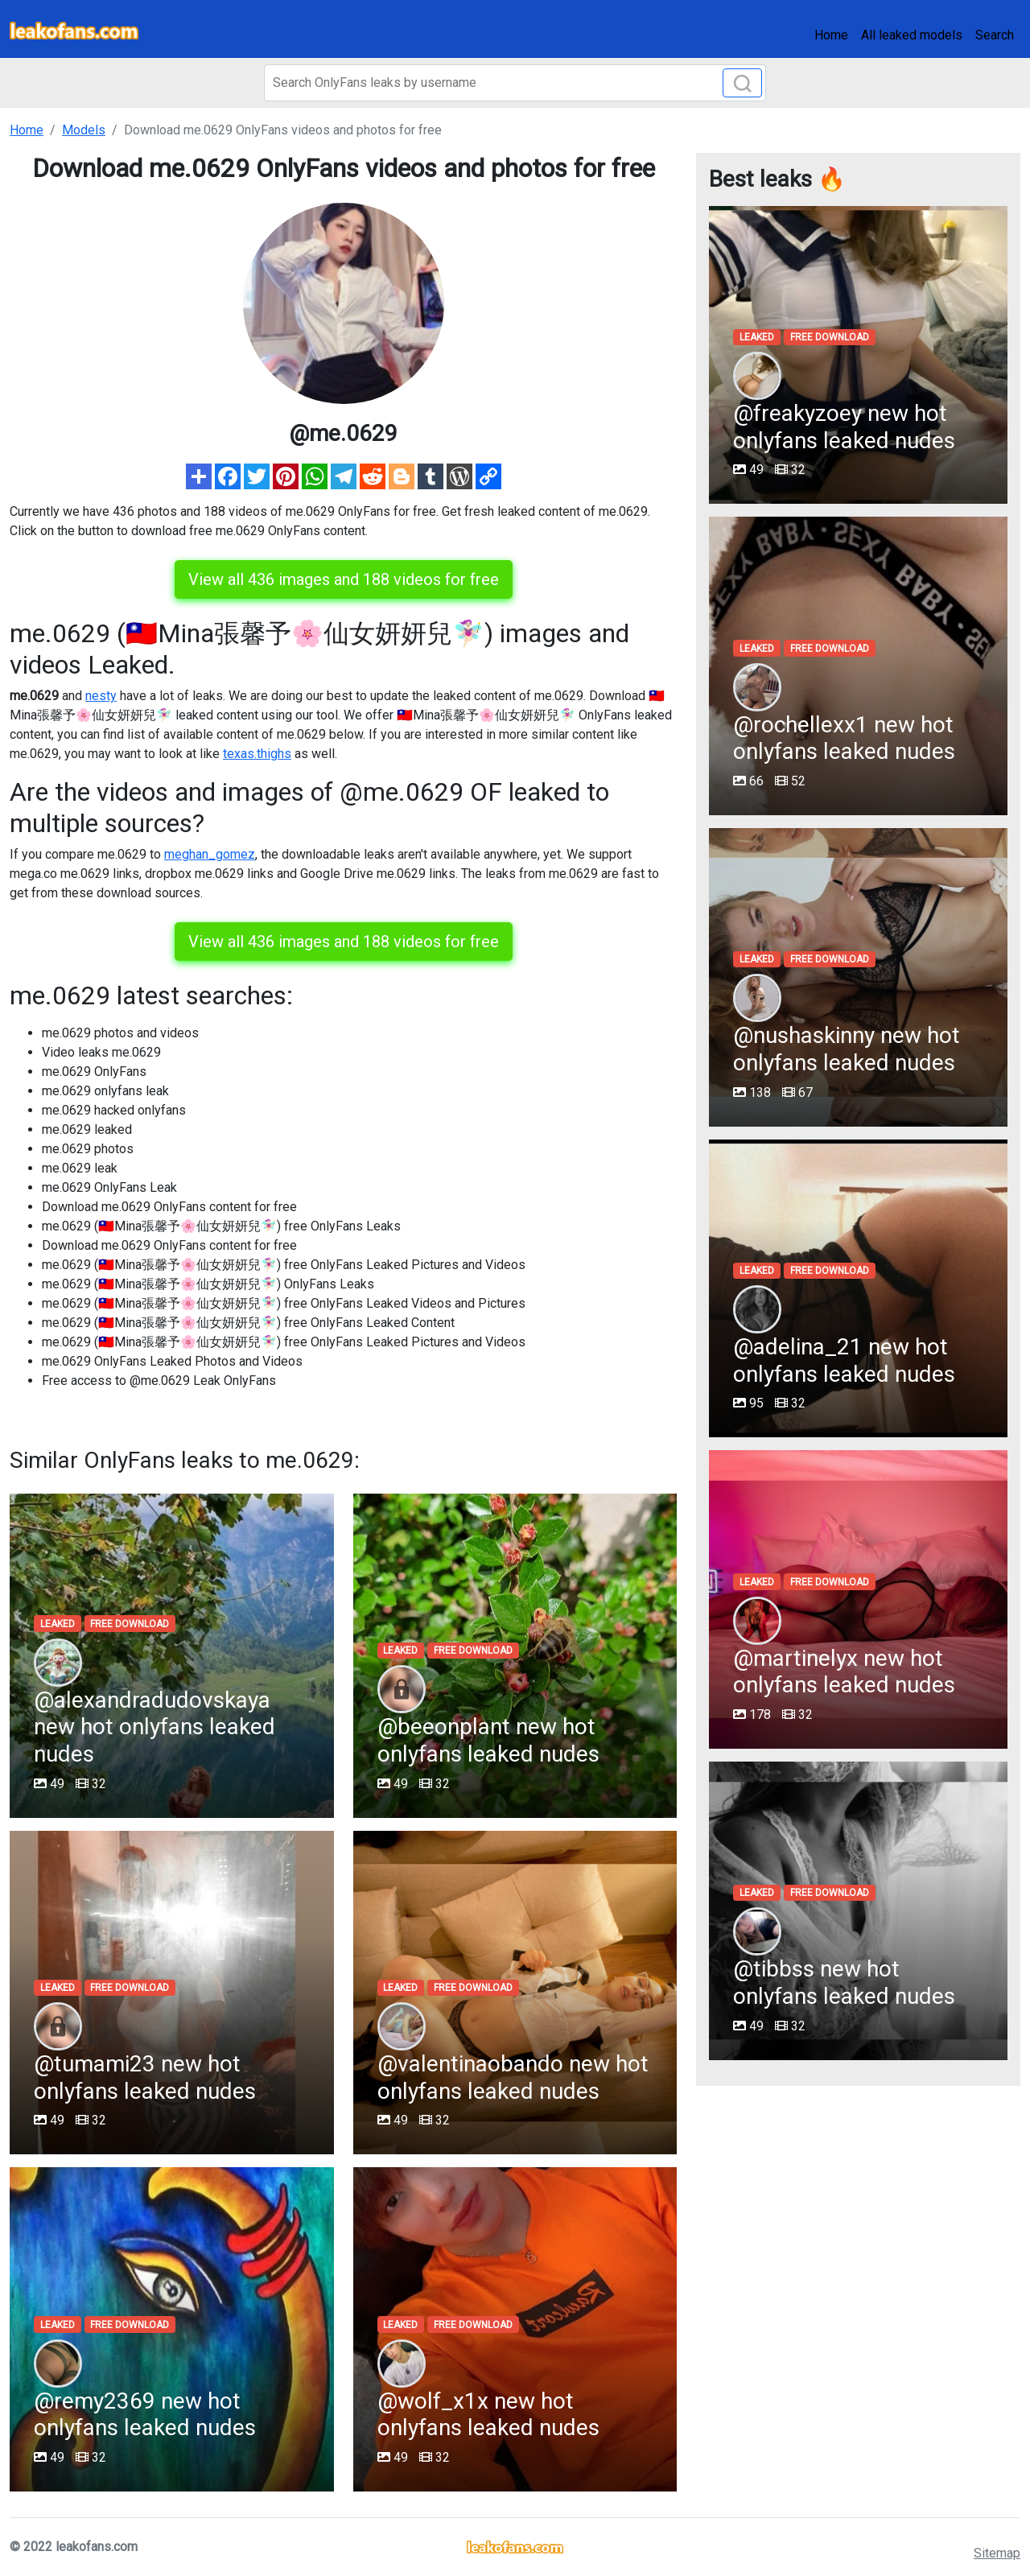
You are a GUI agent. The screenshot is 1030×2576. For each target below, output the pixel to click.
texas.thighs (257, 753)
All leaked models (911, 35)
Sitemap (997, 2553)
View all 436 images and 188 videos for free (343, 579)
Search (994, 35)
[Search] (515, 82)
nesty (101, 695)
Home (831, 35)
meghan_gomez (209, 854)
